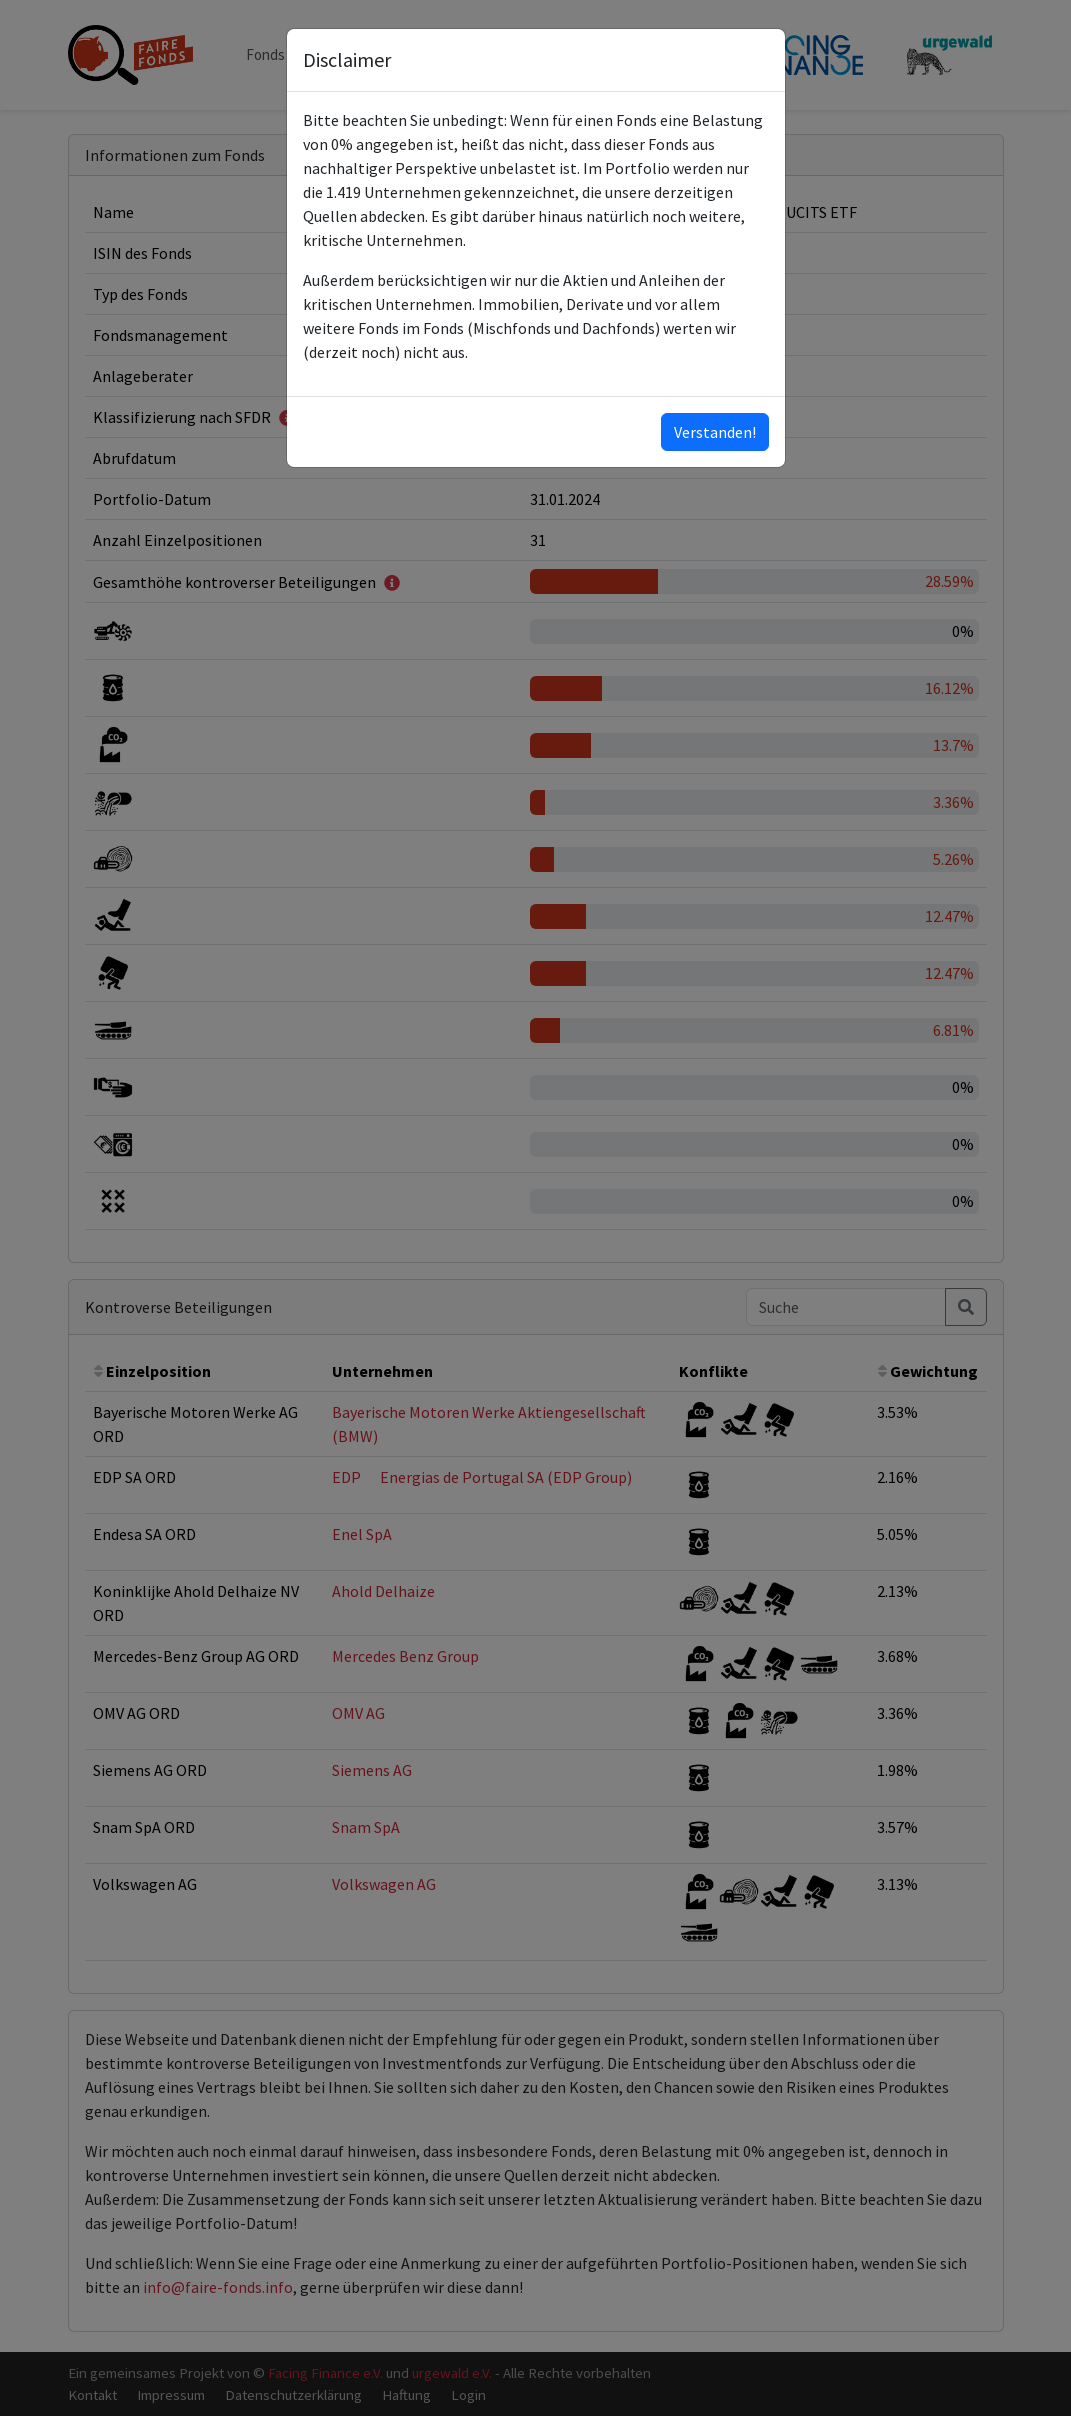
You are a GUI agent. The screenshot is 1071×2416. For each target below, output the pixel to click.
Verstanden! (715, 432)
